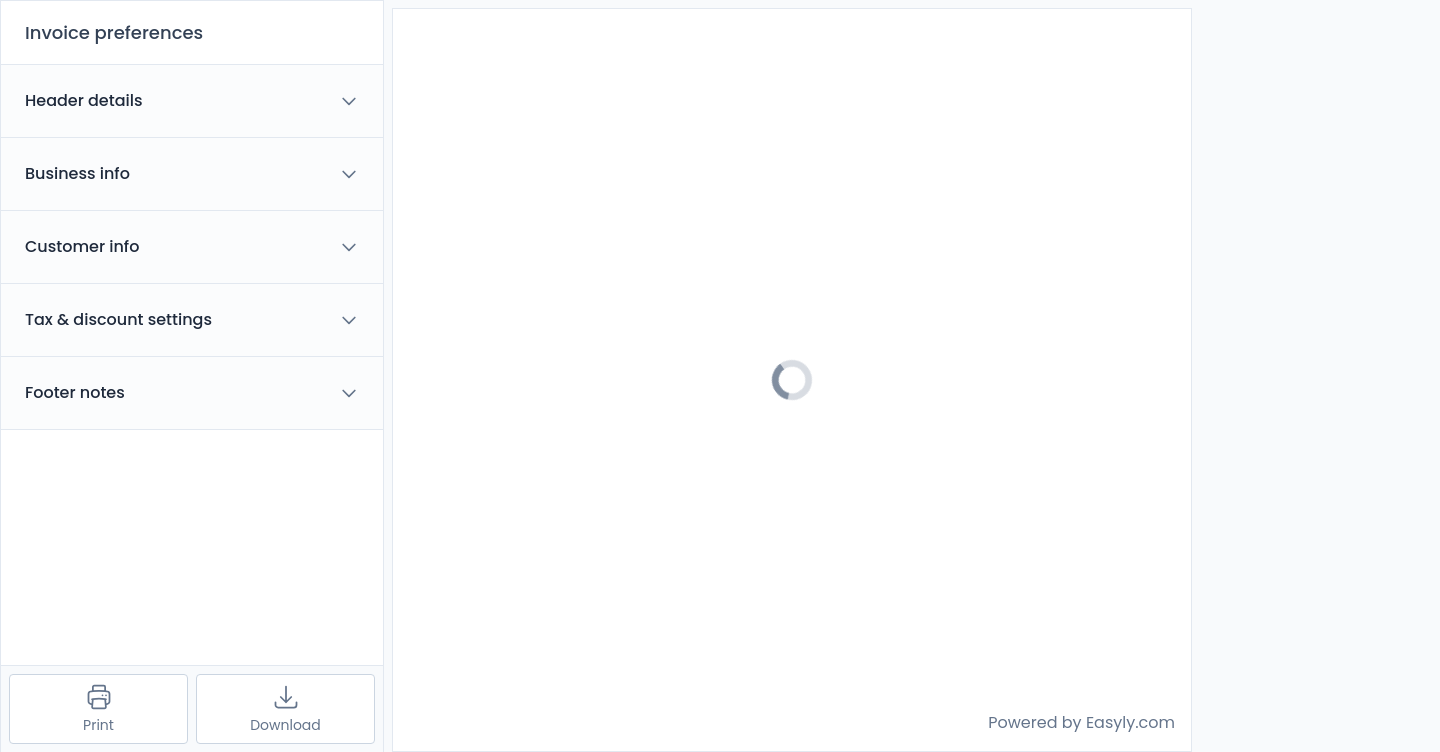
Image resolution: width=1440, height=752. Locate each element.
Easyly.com (1130, 722)
